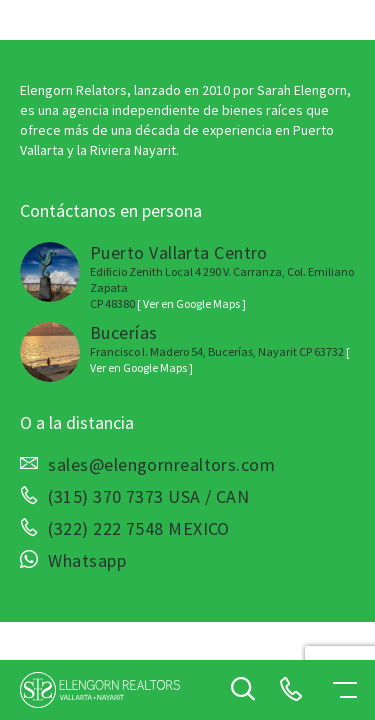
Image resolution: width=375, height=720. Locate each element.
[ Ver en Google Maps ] (191, 303)
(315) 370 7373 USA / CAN (148, 497)
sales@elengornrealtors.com (161, 465)
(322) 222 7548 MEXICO (138, 529)
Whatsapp (87, 561)
